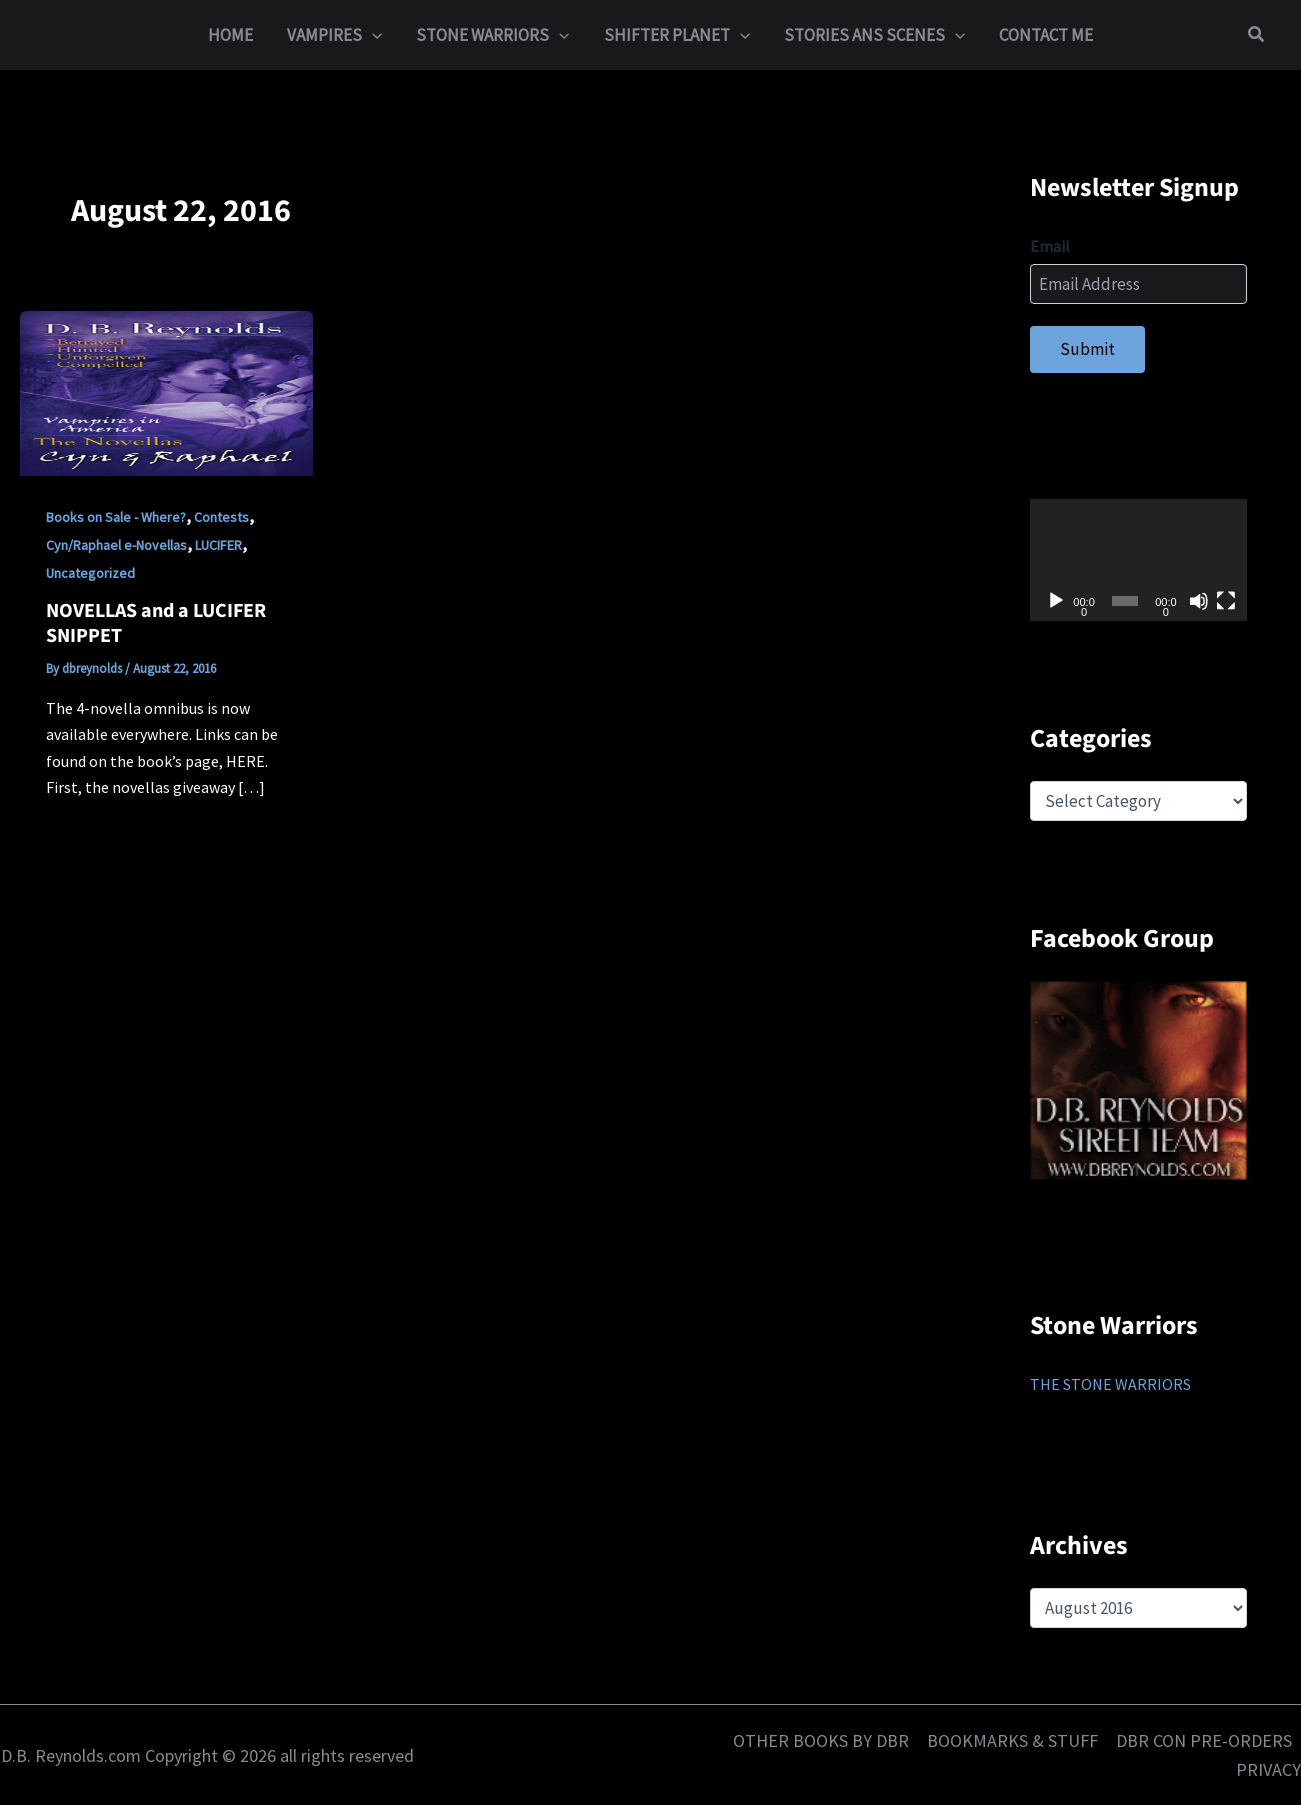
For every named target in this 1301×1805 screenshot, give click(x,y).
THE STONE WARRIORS (1110, 1384)
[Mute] (1199, 601)
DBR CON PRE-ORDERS (1204, 1740)
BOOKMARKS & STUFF (1012, 1740)
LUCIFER (218, 545)
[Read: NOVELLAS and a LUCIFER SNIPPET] (166, 392)
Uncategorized (90, 573)
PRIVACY (1268, 1769)
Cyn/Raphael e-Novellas (116, 545)
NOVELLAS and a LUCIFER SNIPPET (156, 623)
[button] (372, 35)
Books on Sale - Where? (116, 517)
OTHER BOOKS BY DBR (821, 1740)
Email (1050, 246)
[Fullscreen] (1226, 601)
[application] (1138, 560)
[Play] (1056, 601)
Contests (221, 517)
